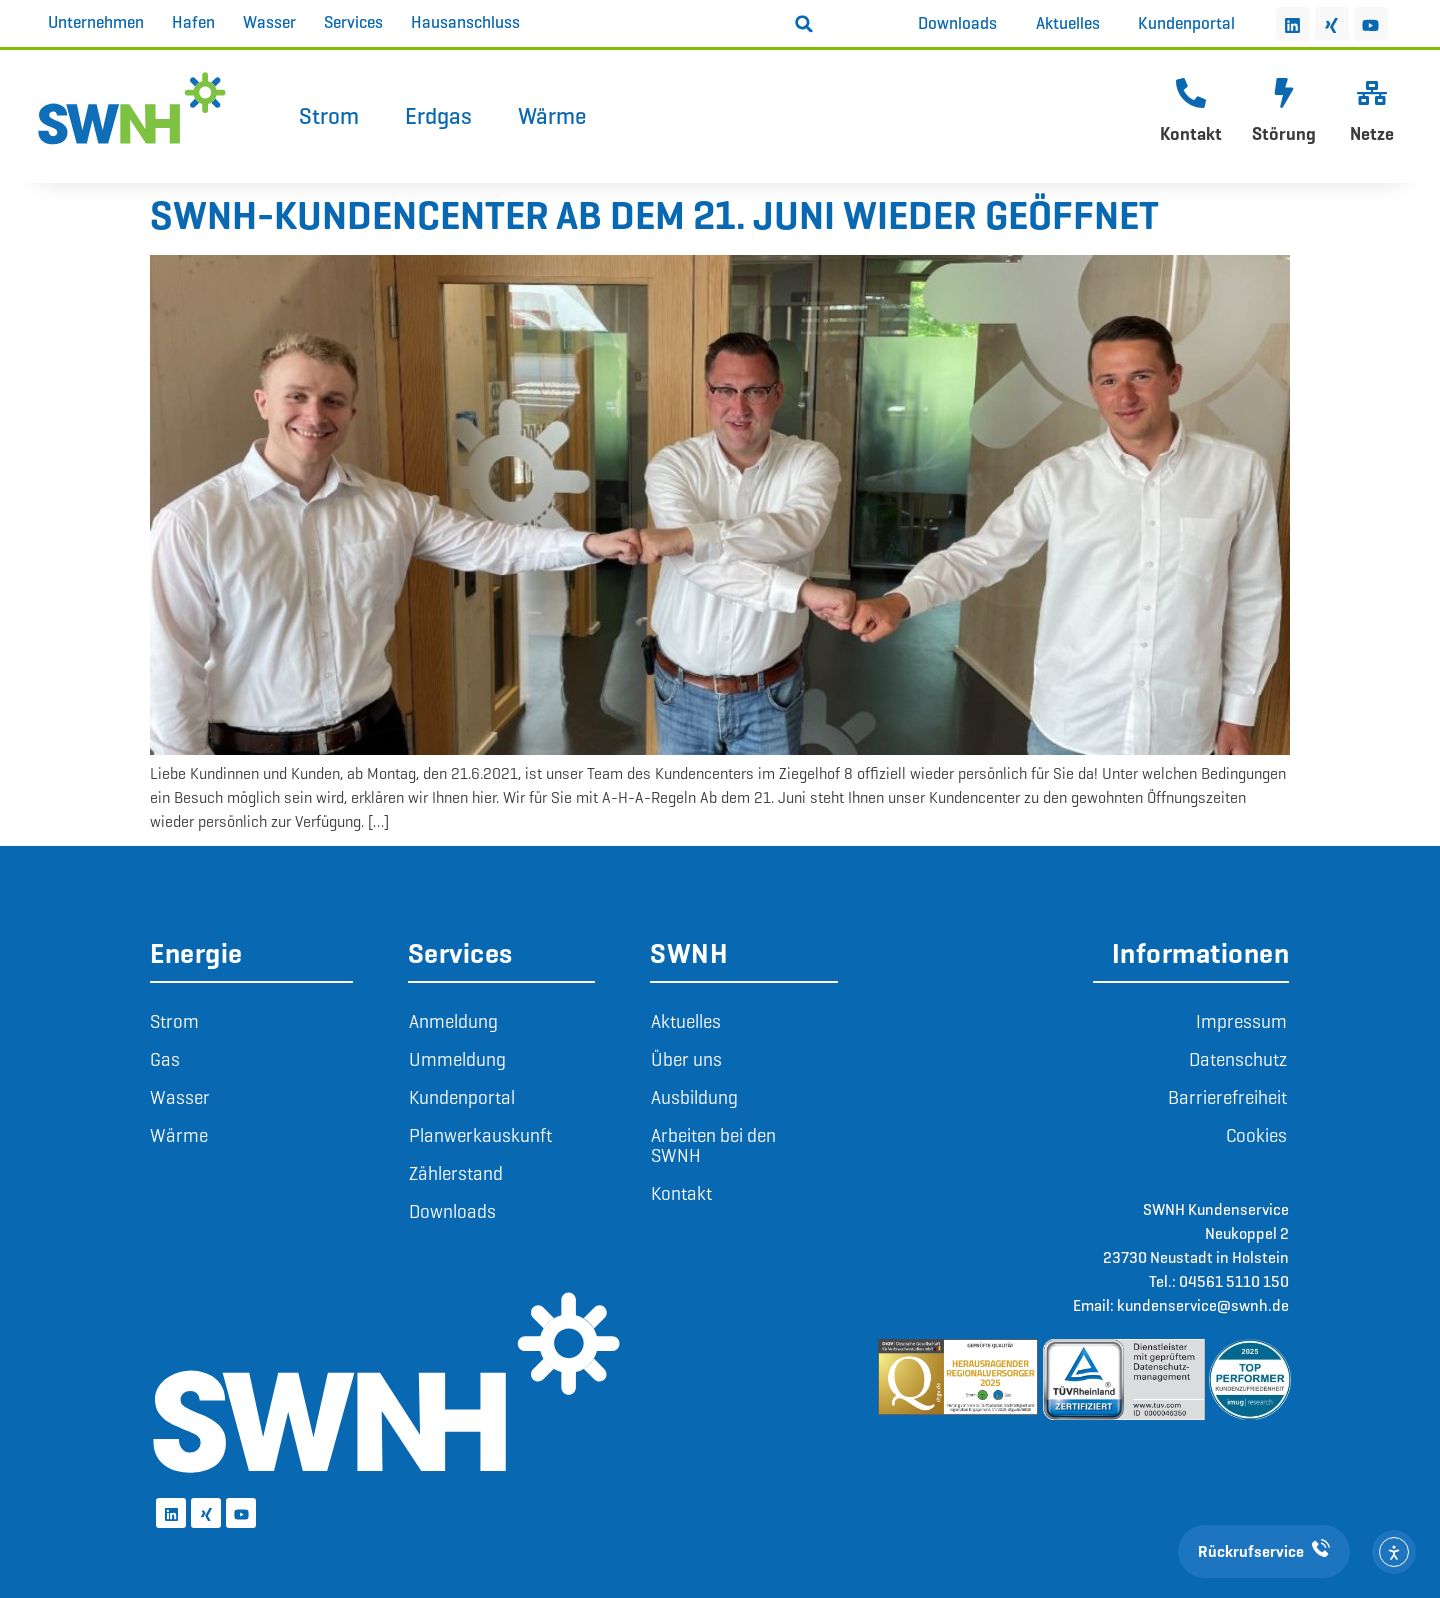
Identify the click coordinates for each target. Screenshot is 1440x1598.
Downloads (452, 1211)
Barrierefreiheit (1227, 1097)
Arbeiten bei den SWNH (713, 1145)
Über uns (686, 1059)
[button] (804, 24)
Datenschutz (1238, 1059)
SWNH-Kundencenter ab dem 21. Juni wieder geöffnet (654, 215)
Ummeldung (457, 1059)
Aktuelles (686, 1021)
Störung (1284, 133)
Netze (1372, 133)
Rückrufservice (1264, 1551)
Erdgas (438, 116)
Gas (165, 1059)
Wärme (552, 116)
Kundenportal (462, 1097)
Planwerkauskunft (480, 1135)
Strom (329, 116)
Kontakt (1191, 133)
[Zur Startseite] (132, 108)
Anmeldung (453, 1021)
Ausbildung (694, 1097)
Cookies (1256, 1135)
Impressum (1241, 1021)
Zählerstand (456, 1173)
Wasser (180, 1097)
